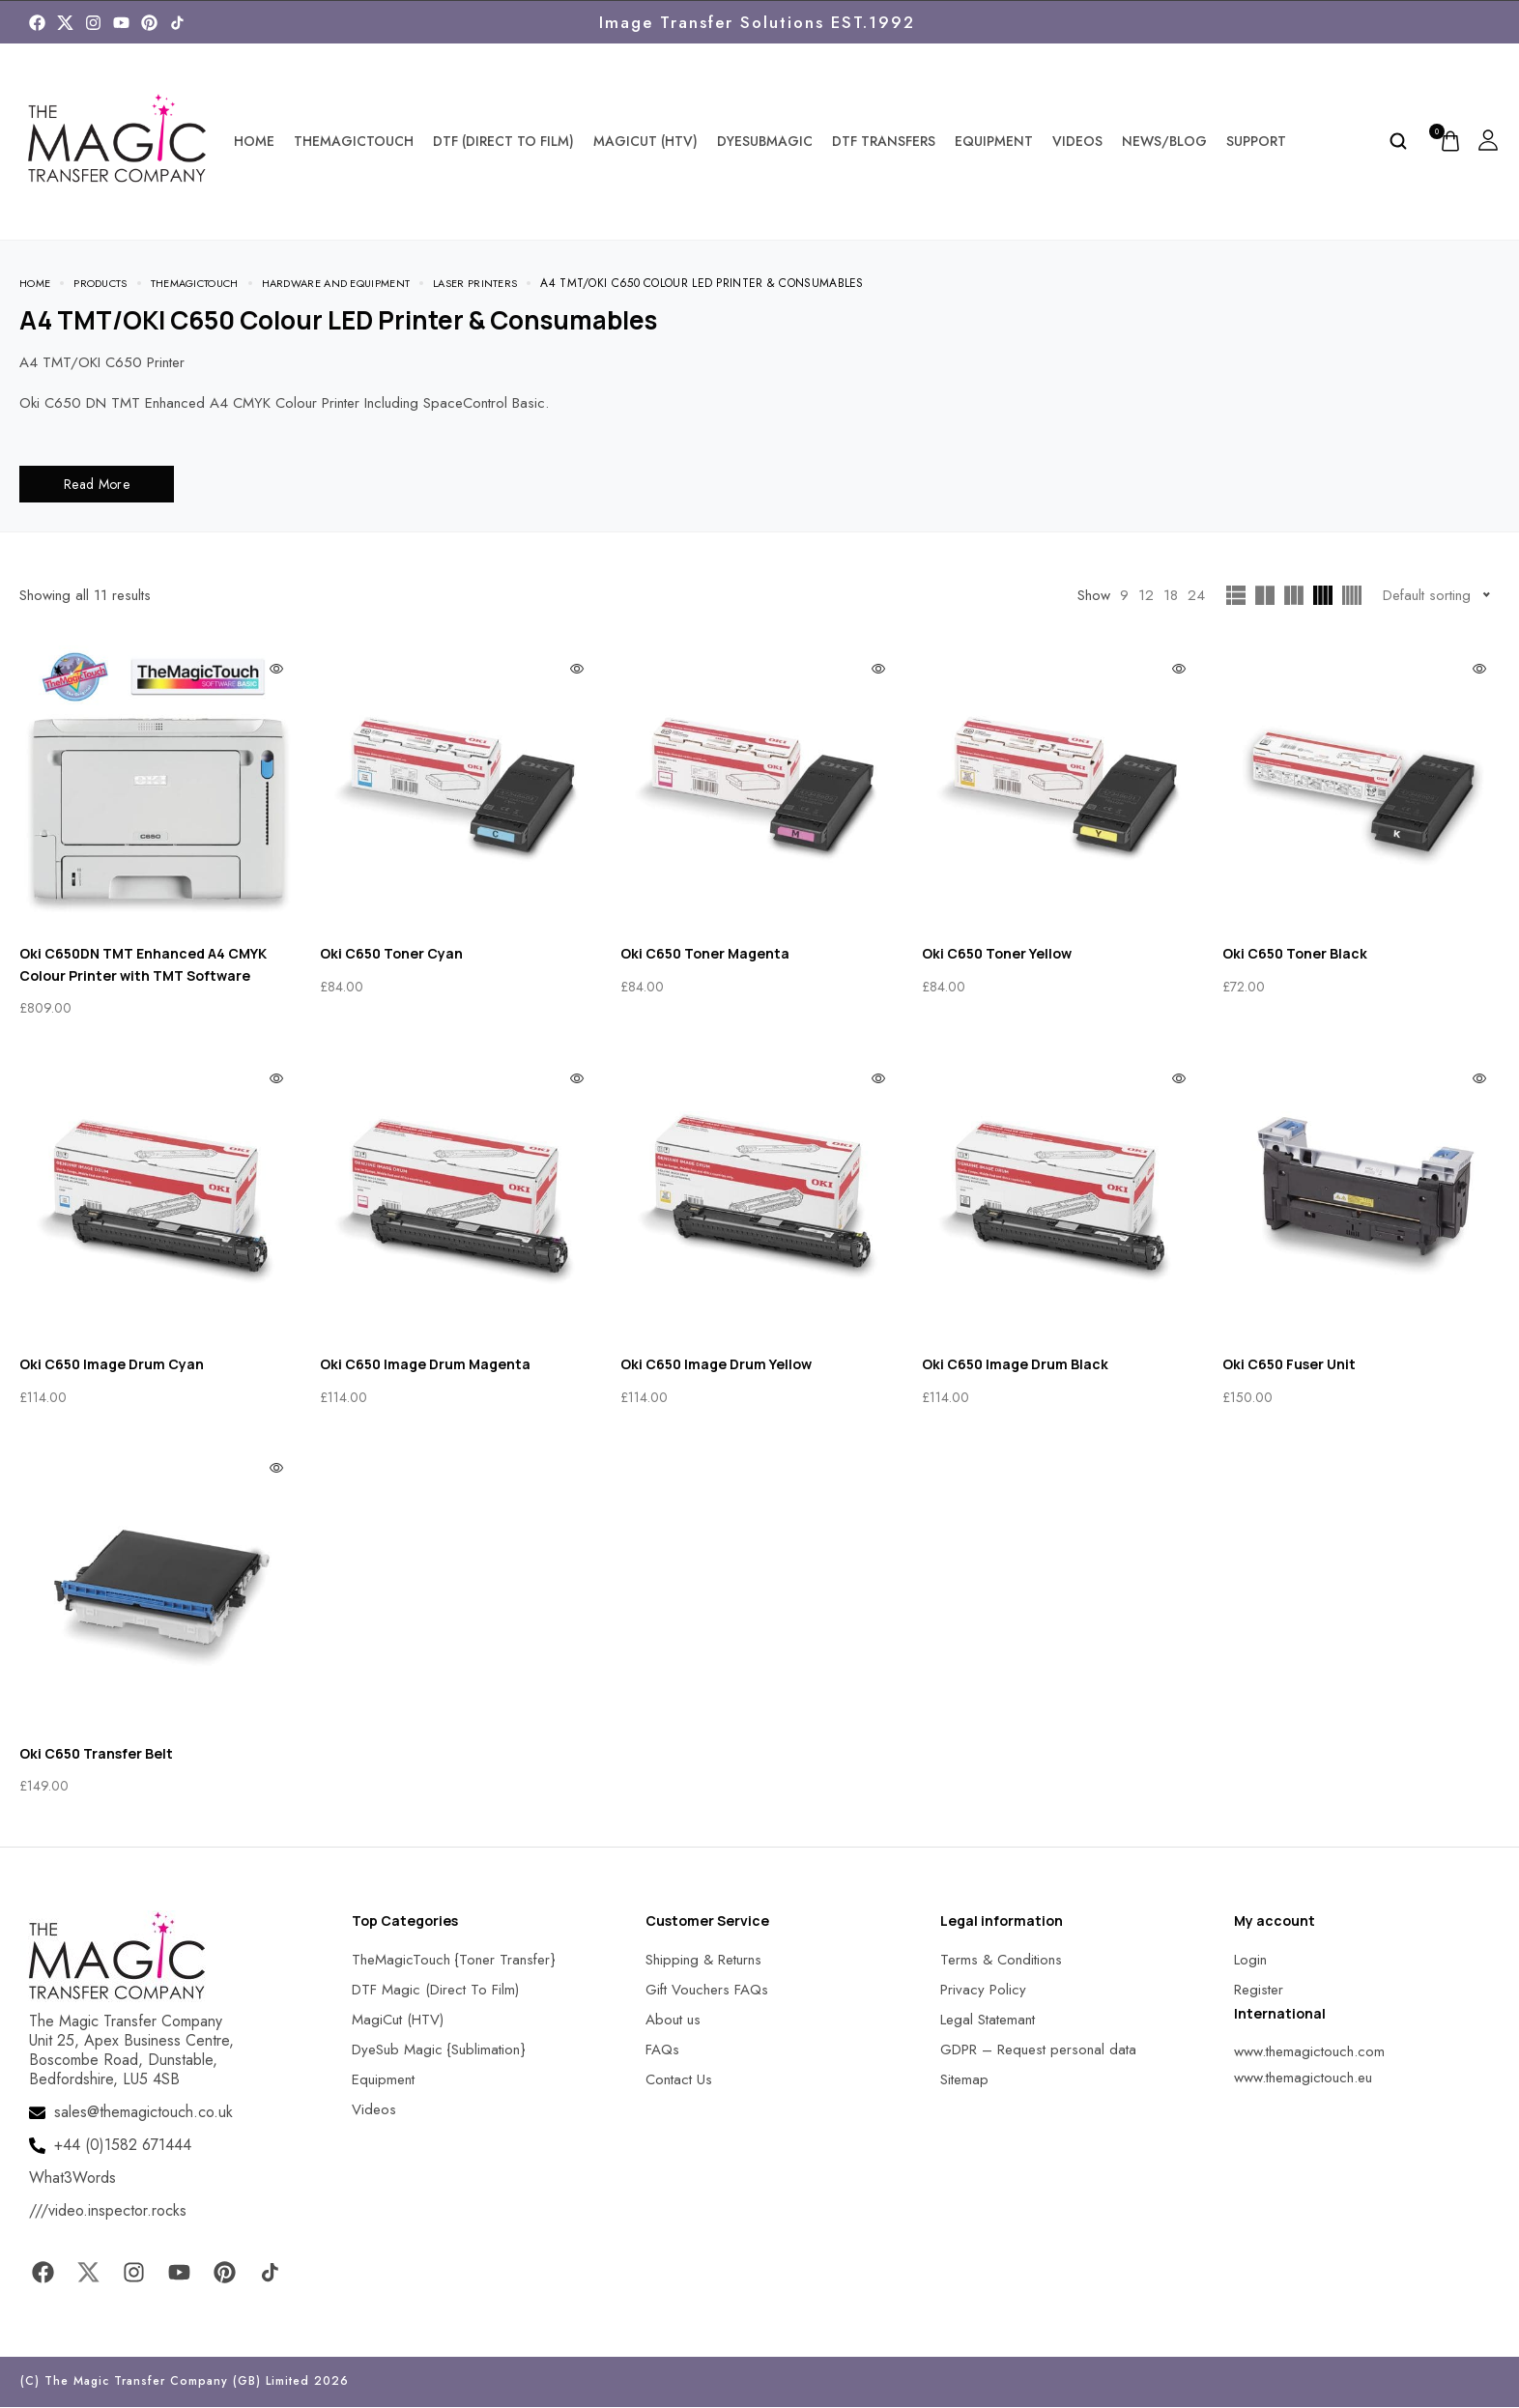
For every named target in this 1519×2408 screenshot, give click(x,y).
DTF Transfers (883, 141)
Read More (96, 485)
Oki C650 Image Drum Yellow (716, 1365)
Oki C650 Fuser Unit (1289, 1365)
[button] (38, 2369)
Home (254, 141)
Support (1256, 141)
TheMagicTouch (354, 141)
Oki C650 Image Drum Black (1015, 1365)
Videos (1077, 141)
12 (1146, 596)
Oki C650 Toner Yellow (997, 954)
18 (1170, 596)
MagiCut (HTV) (645, 141)
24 (1196, 596)
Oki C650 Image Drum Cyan (111, 1365)
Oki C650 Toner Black (1294, 954)
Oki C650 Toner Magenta (704, 954)
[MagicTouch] (177, 22)
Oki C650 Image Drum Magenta (425, 1365)
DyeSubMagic (765, 141)
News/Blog (1164, 141)
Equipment (994, 141)
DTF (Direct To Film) (503, 141)
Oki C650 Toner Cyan (391, 954)
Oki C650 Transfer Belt (96, 1754)
